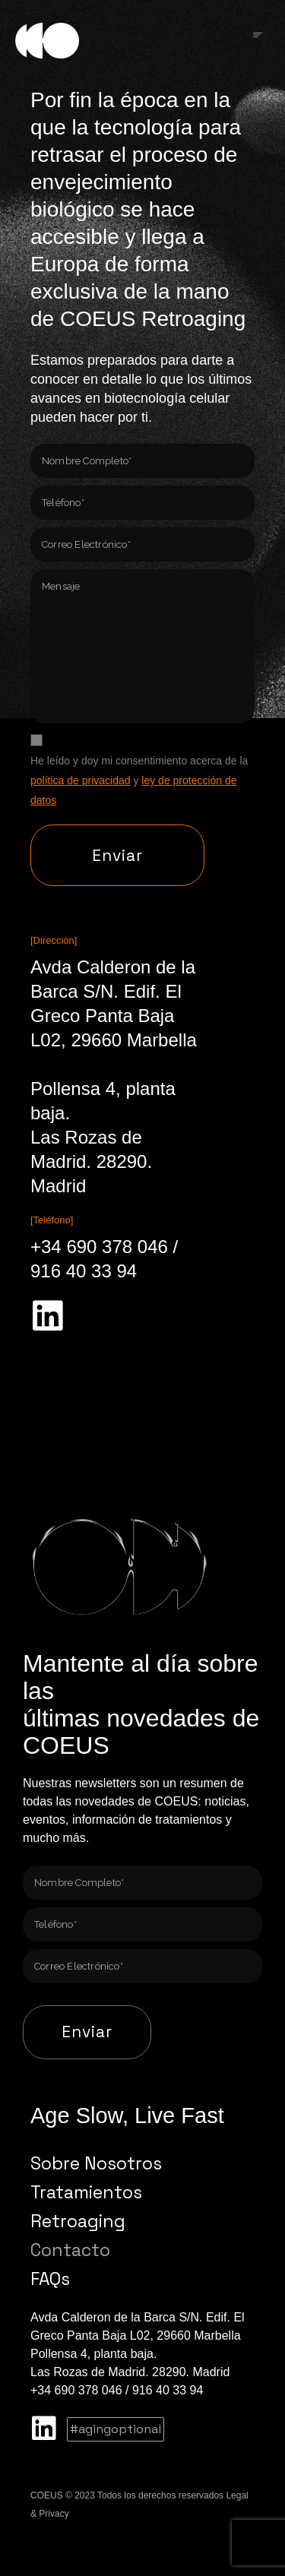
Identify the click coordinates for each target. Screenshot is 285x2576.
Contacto (70, 2250)
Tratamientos (86, 2192)
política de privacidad (80, 780)
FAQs (50, 2278)
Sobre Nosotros (96, 2163)
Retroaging (77, 2221)
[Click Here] (257, 36)
